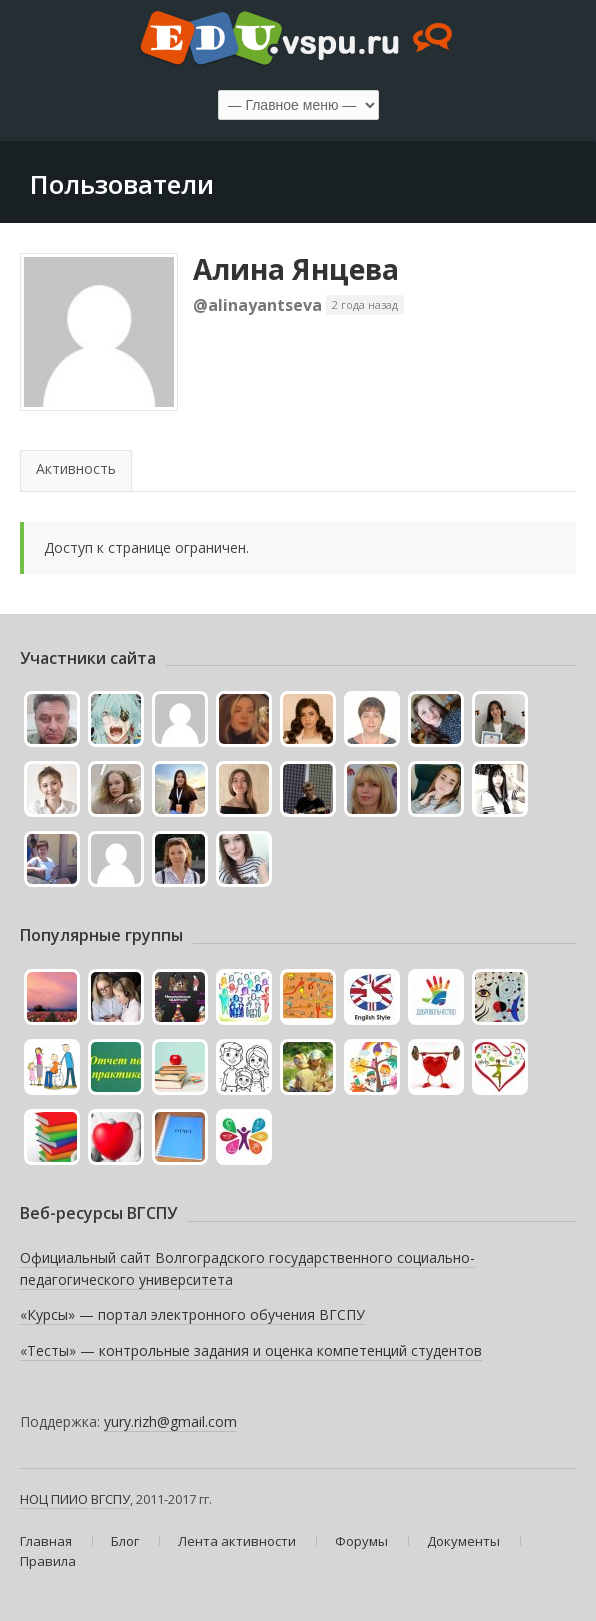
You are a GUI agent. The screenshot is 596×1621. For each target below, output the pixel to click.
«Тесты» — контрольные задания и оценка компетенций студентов (251, 1350)
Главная (46, 1541)
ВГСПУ (110, 1499)
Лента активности (237, 1541)
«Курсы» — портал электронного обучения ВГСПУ (192, 1314)
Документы (463, 1541)
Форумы (361, 1541)
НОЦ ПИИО (54, 1499)
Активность (76, 468)
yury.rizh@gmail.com (170, 1421)
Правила (48, 1561)
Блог (125, 1541)
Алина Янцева (296, 269)
